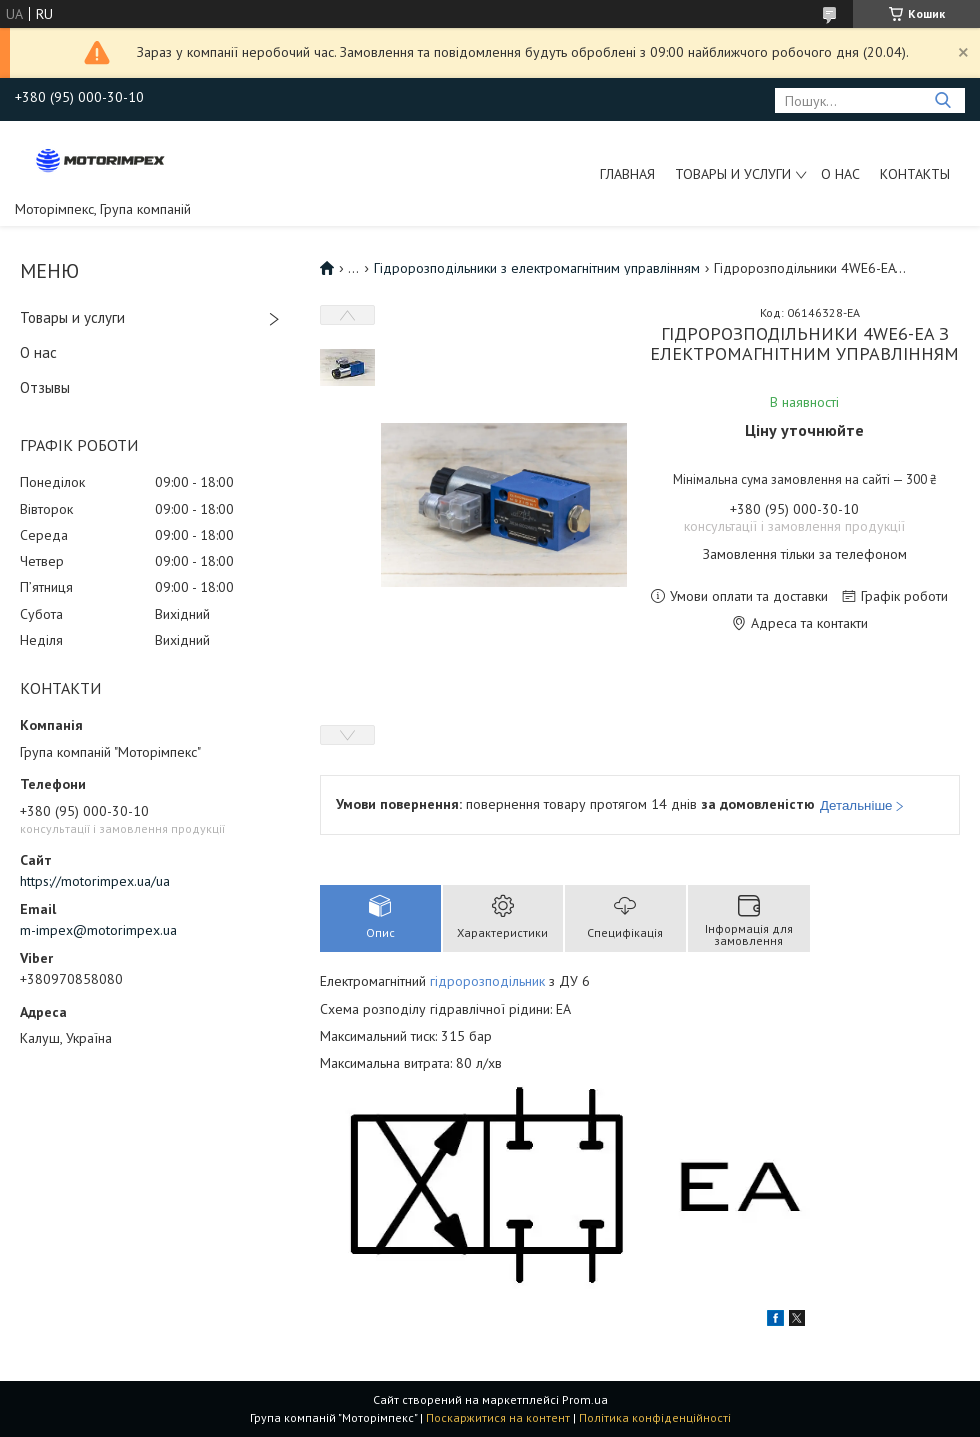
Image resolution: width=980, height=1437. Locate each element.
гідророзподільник (487, 981)
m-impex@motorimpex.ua (98, 930)
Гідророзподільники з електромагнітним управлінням (537, 268)
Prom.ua (585, 1399)
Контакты (915, 174)
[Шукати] (942, 100)
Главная (627, 174)
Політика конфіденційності (655, 1417)
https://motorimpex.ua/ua (95, 881)
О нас (840, 174)
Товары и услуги (733, 174)
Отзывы (45, 387)
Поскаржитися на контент (498, 1417)
